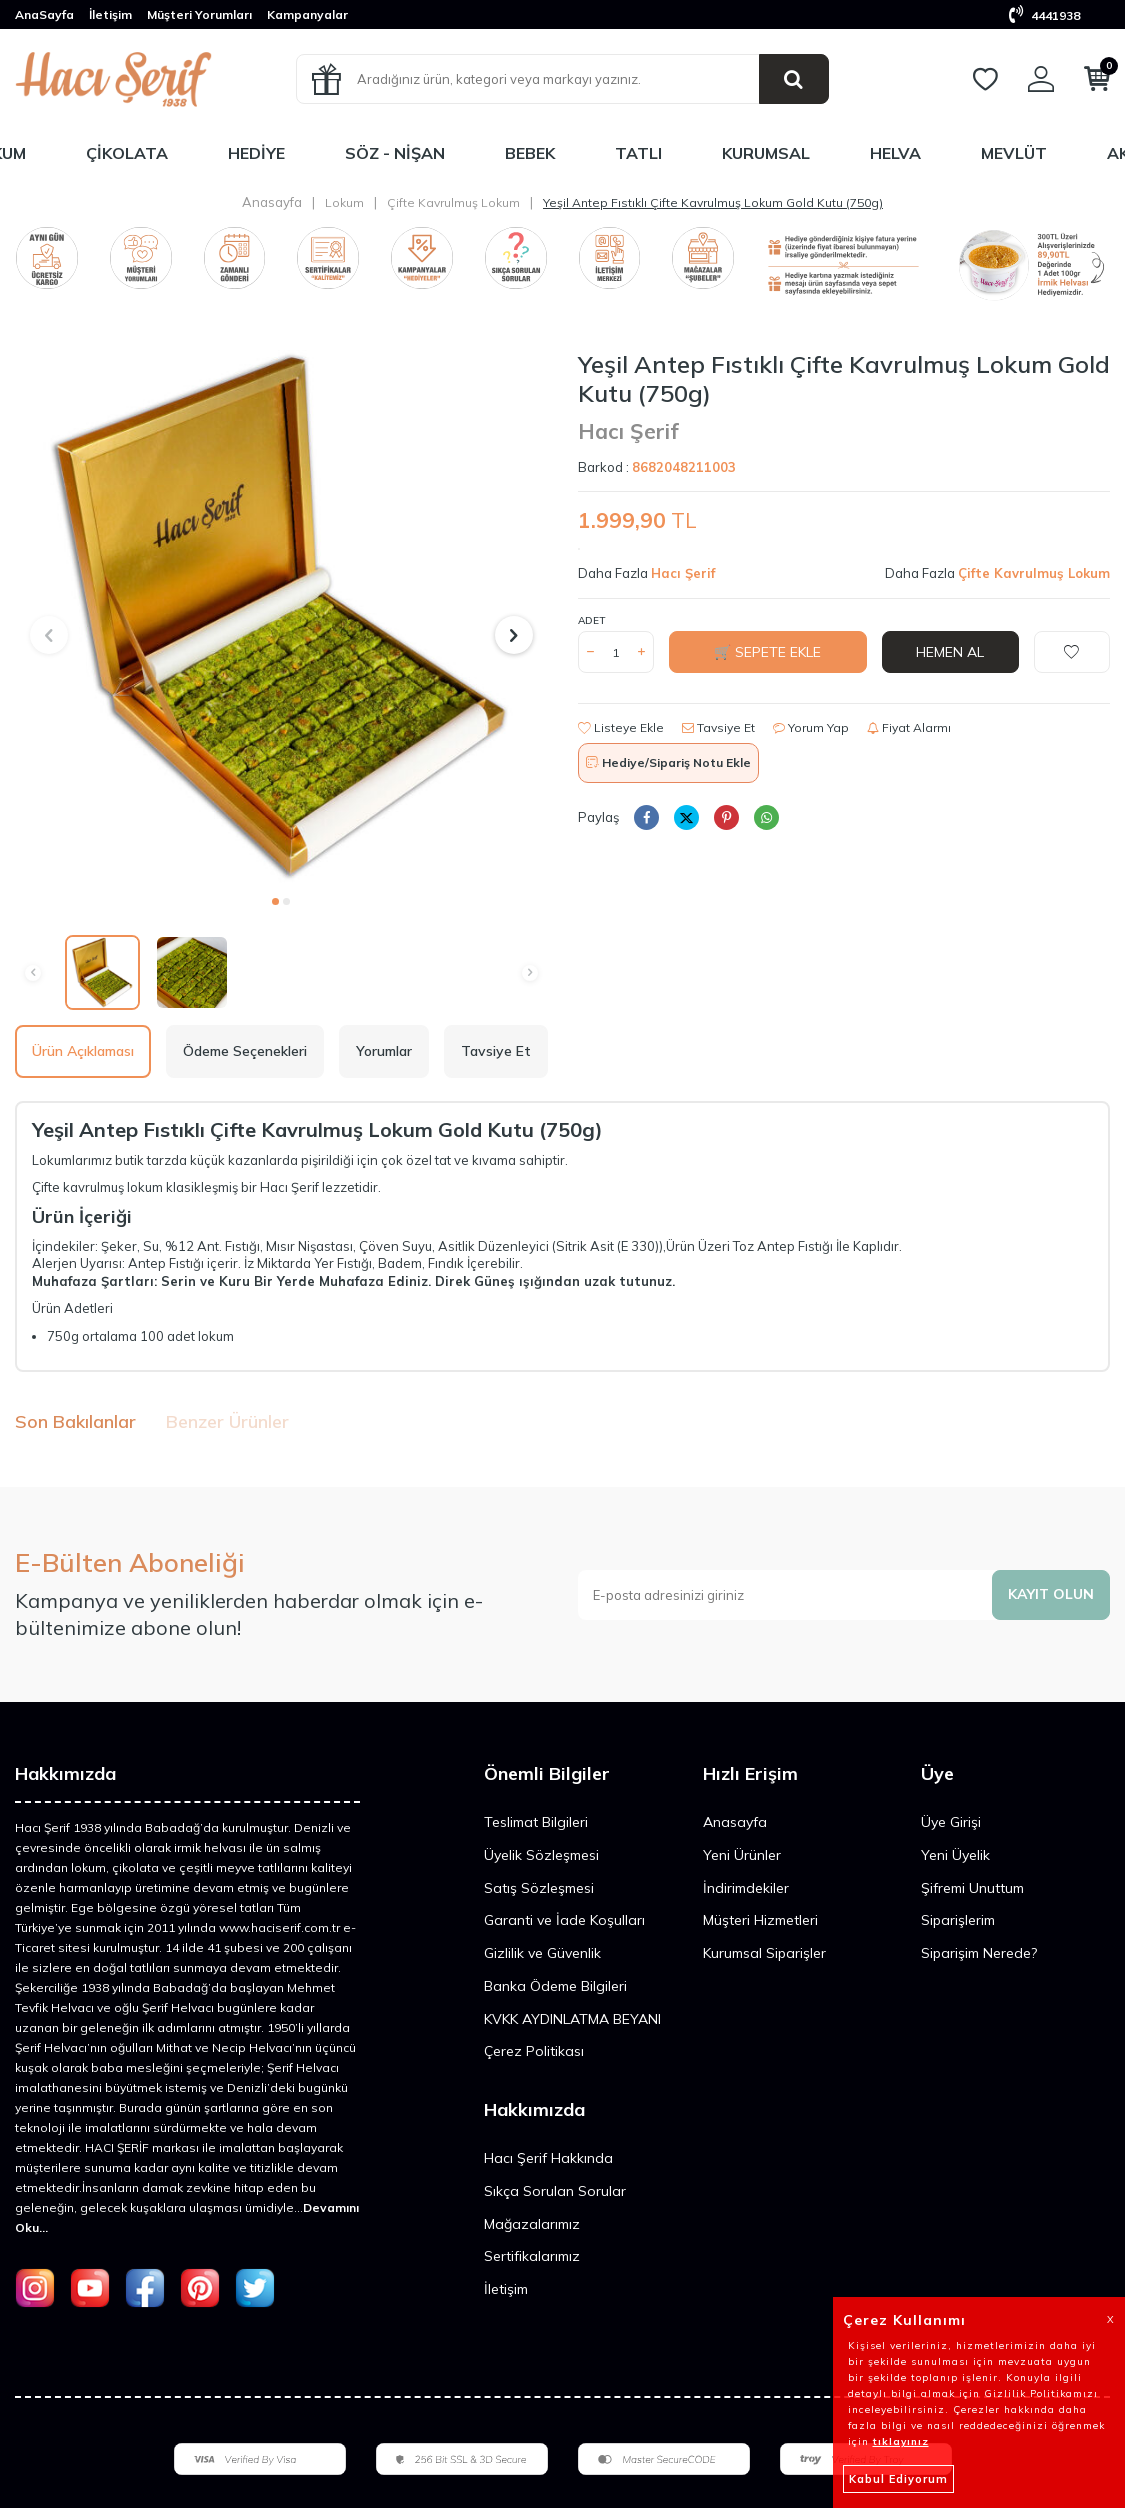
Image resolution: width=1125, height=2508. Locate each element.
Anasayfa (272, 202)
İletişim (110, 14)
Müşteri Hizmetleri (760, 1920)
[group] (281, 616)
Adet (591, 620)
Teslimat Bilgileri (536, 1822)
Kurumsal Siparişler (764, 1953)
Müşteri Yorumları (199, 14)
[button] (275, 901)
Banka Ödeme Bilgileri (555, 1986)
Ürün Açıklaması (83, 1051)
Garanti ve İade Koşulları (564, 1920)
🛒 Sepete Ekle (767, 652)
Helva (895, 153)
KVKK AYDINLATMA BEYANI (572, 2019)
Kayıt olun (1051, 1594)
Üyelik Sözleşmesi (541, 1855)
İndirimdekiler (746, 1888)
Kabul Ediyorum (898, 2479)
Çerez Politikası (534, 2051)
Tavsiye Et (718, 727)
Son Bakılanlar (75, 1421)
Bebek (530, 153)
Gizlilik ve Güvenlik (542, 1953)
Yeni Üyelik (955, 1855)
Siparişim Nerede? (979, 1953)
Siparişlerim (958, 1920)
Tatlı (638, 153)
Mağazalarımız (532, 2224)
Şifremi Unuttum (972, 1888)
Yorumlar (384, 1051)
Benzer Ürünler (227, 1421)
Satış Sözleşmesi (539, 1888)
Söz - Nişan (395, 153)
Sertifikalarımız (532, 2256)
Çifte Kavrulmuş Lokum (453, 202)
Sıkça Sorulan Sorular (555, 2191)
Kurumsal (766, 153)
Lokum (344, 202)
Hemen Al (950, 652)
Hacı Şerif (628, 431)
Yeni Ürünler (742, 1855)
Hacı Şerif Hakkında (548, 2158)
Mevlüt (1014, 153)
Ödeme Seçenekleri (245, 1051)
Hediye (256, 153)
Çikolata (127, 153)
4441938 (1044, 15)
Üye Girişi (951, 1822)
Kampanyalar (307, 14)
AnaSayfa (44, 14)
